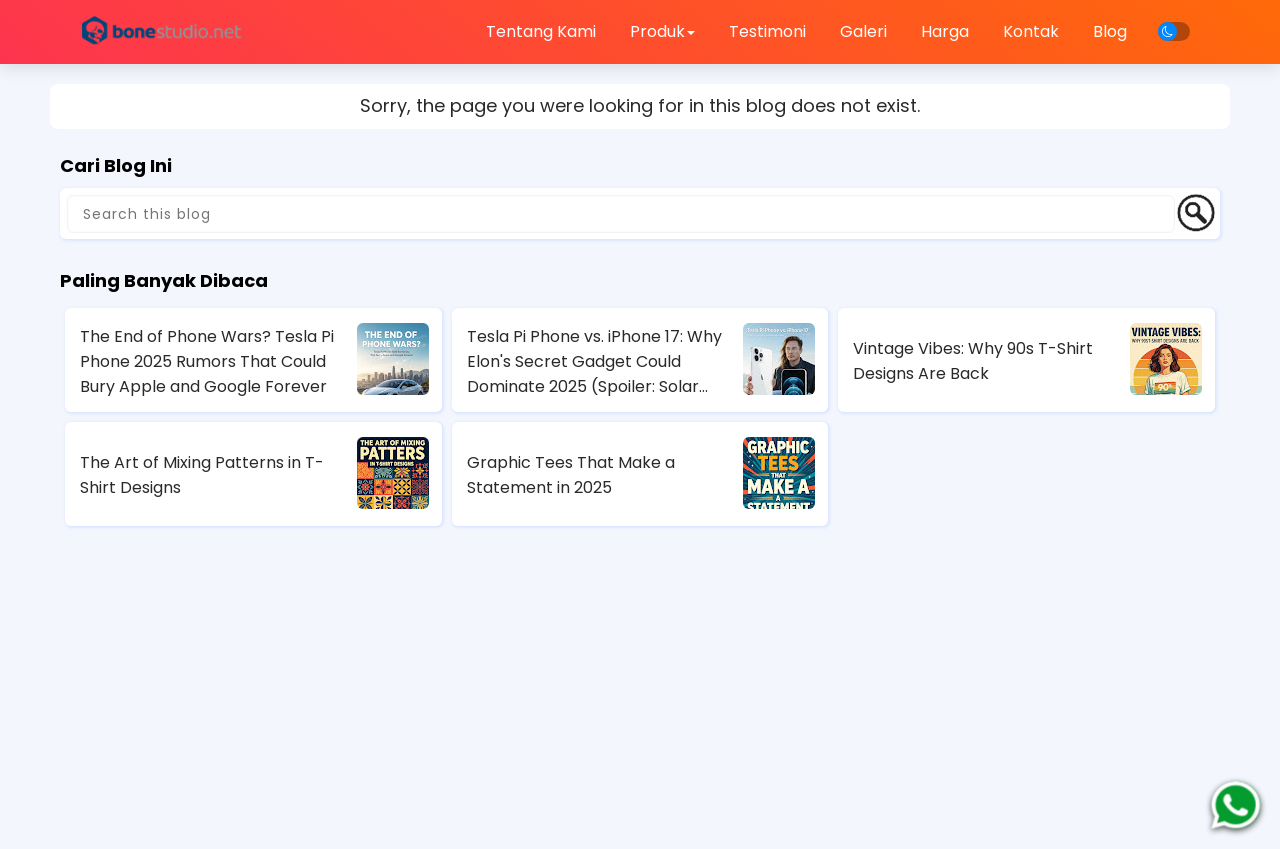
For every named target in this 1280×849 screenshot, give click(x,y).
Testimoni (767, 31)
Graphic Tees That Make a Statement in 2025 (571, 475)
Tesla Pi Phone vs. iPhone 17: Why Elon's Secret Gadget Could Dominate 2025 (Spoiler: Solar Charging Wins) (594, 362)
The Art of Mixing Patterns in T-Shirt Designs (202, 475)
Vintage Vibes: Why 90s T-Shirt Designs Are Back (973, 361)
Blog (1110, 31)
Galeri (863, 31)
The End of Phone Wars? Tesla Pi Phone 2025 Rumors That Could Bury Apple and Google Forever (207, 361)
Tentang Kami (541, 31)
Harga (945, 31)
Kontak (1031, 31)
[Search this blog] (621, 214)
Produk (662, 31)
